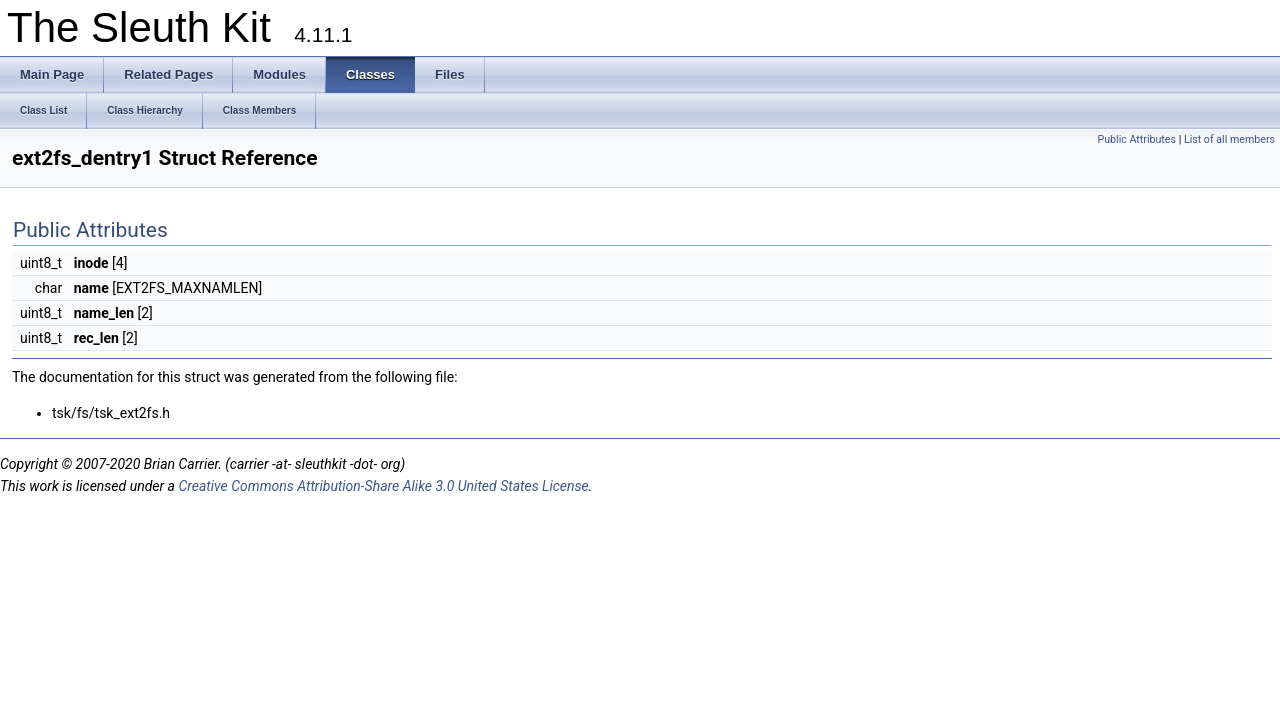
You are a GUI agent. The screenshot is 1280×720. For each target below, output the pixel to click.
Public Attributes (1136, 139)
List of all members (1229, 139)
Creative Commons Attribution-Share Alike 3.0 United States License (383, 486)
